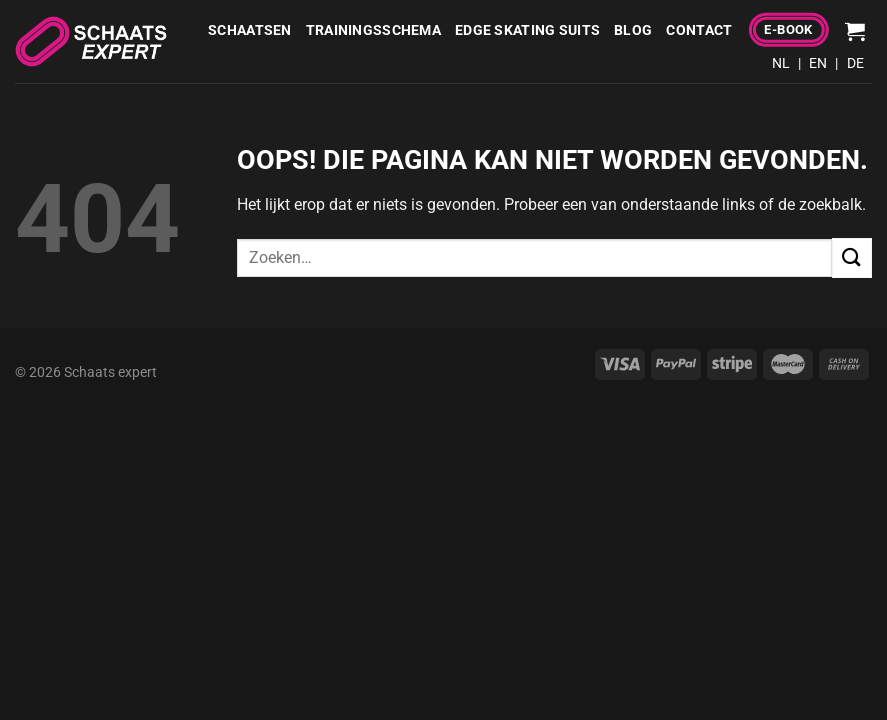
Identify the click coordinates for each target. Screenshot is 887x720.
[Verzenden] (852, 257)
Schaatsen (250, 30)
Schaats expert (110, 372)
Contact (699, 30)
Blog (633, 30)
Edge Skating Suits (527, 30)
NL (781, 63)
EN (818, 63)
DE (855, 63)
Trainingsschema (373, 30)
